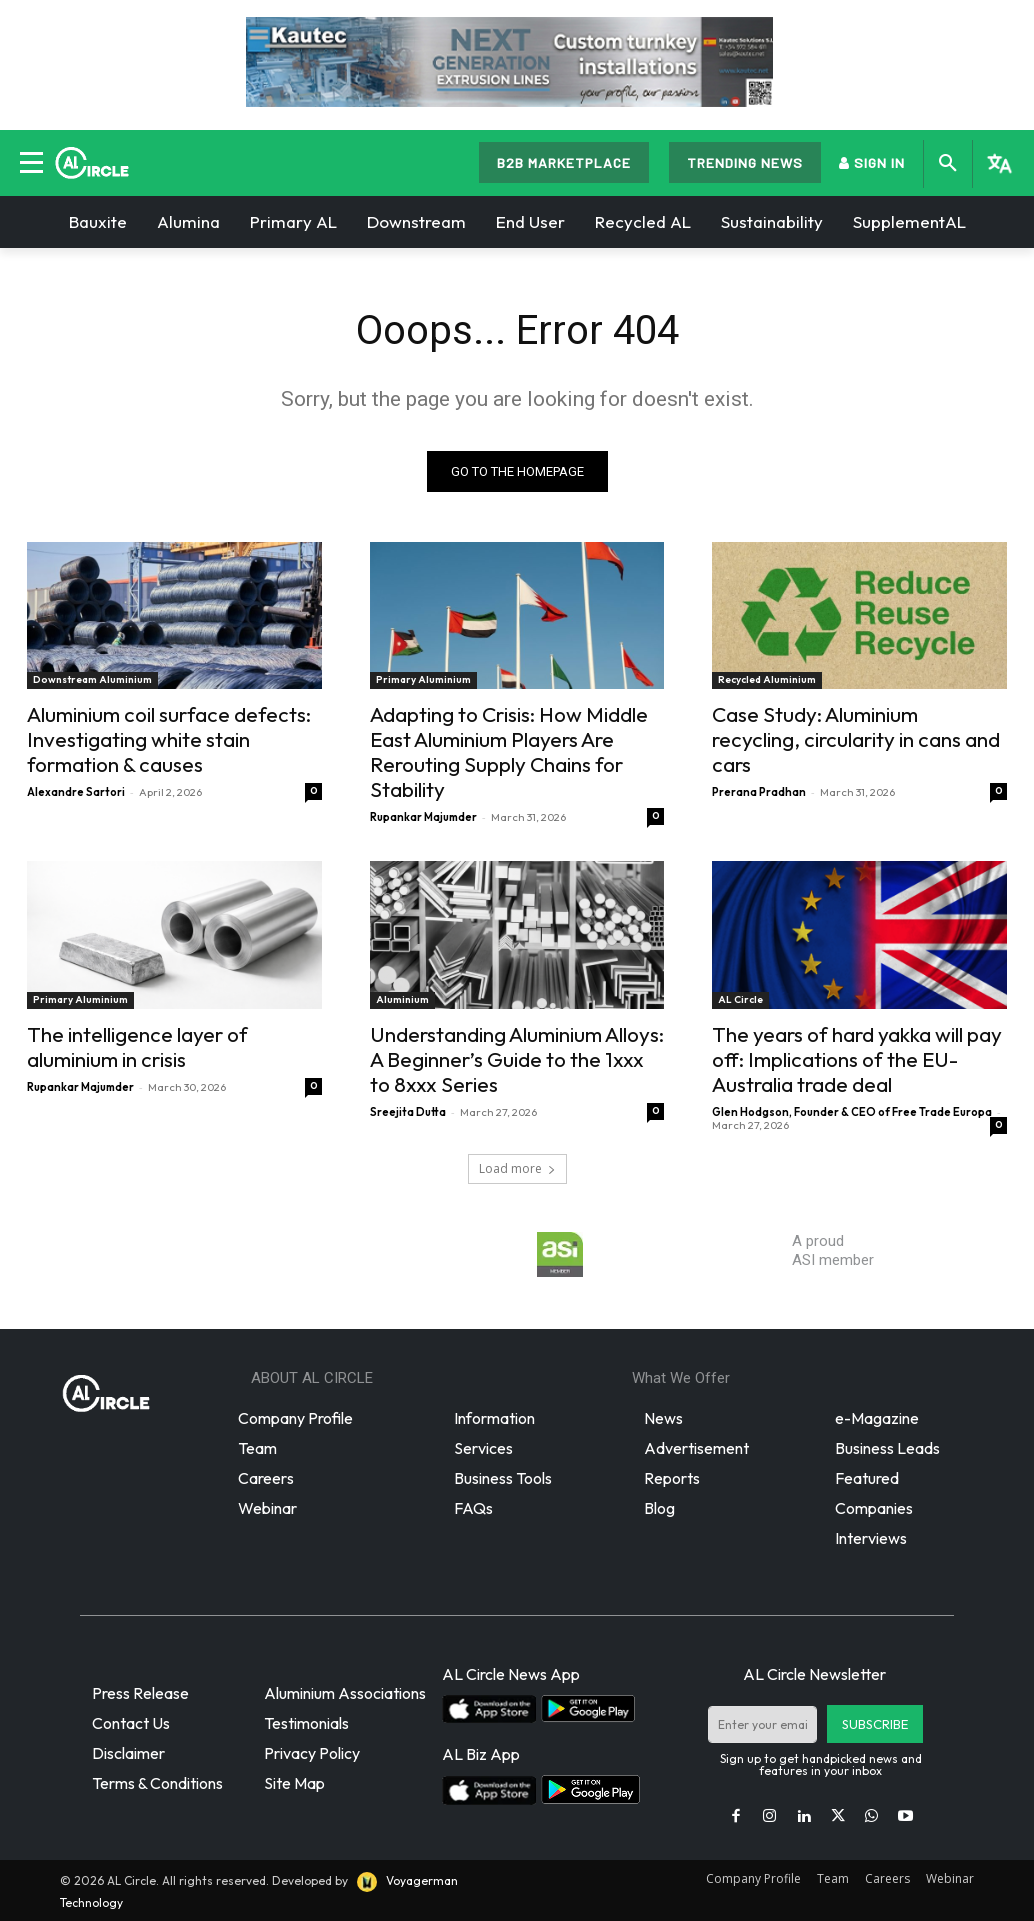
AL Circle (740, 999)
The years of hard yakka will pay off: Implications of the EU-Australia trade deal (857, 1059)
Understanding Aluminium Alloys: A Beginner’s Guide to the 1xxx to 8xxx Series (517, 1059)
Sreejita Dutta (408, 1112)
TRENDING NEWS (745, 162)
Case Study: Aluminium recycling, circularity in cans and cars (856, 739)
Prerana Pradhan (759, 792)
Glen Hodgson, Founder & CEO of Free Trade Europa (852, 1112)
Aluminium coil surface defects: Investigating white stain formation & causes (169, 739)
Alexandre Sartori (76, 792)
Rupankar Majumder (423, 817)
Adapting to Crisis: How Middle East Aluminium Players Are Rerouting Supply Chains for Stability (509, 751)
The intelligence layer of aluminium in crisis (137, 1046)
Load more (517, 1168)
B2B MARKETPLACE (564, 162)
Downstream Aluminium (92, 679)
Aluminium (402, 999)
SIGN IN (872, 162)
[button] (948, 164)
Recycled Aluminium (767, 679)
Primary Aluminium (423, 679)
